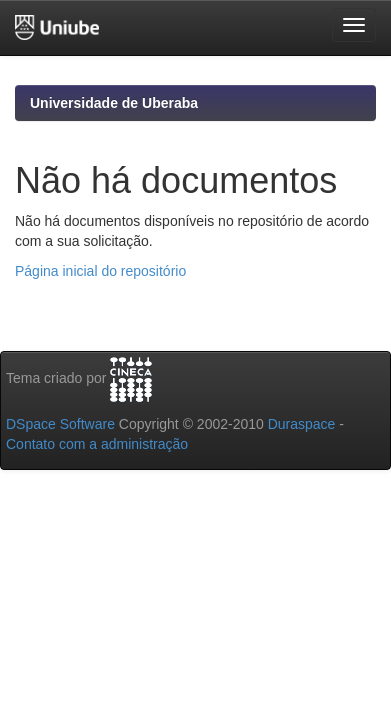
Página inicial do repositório (100, 271)
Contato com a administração (97, 444)
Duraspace (302, 424)
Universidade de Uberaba (114, 103)
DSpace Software (60, 424)
